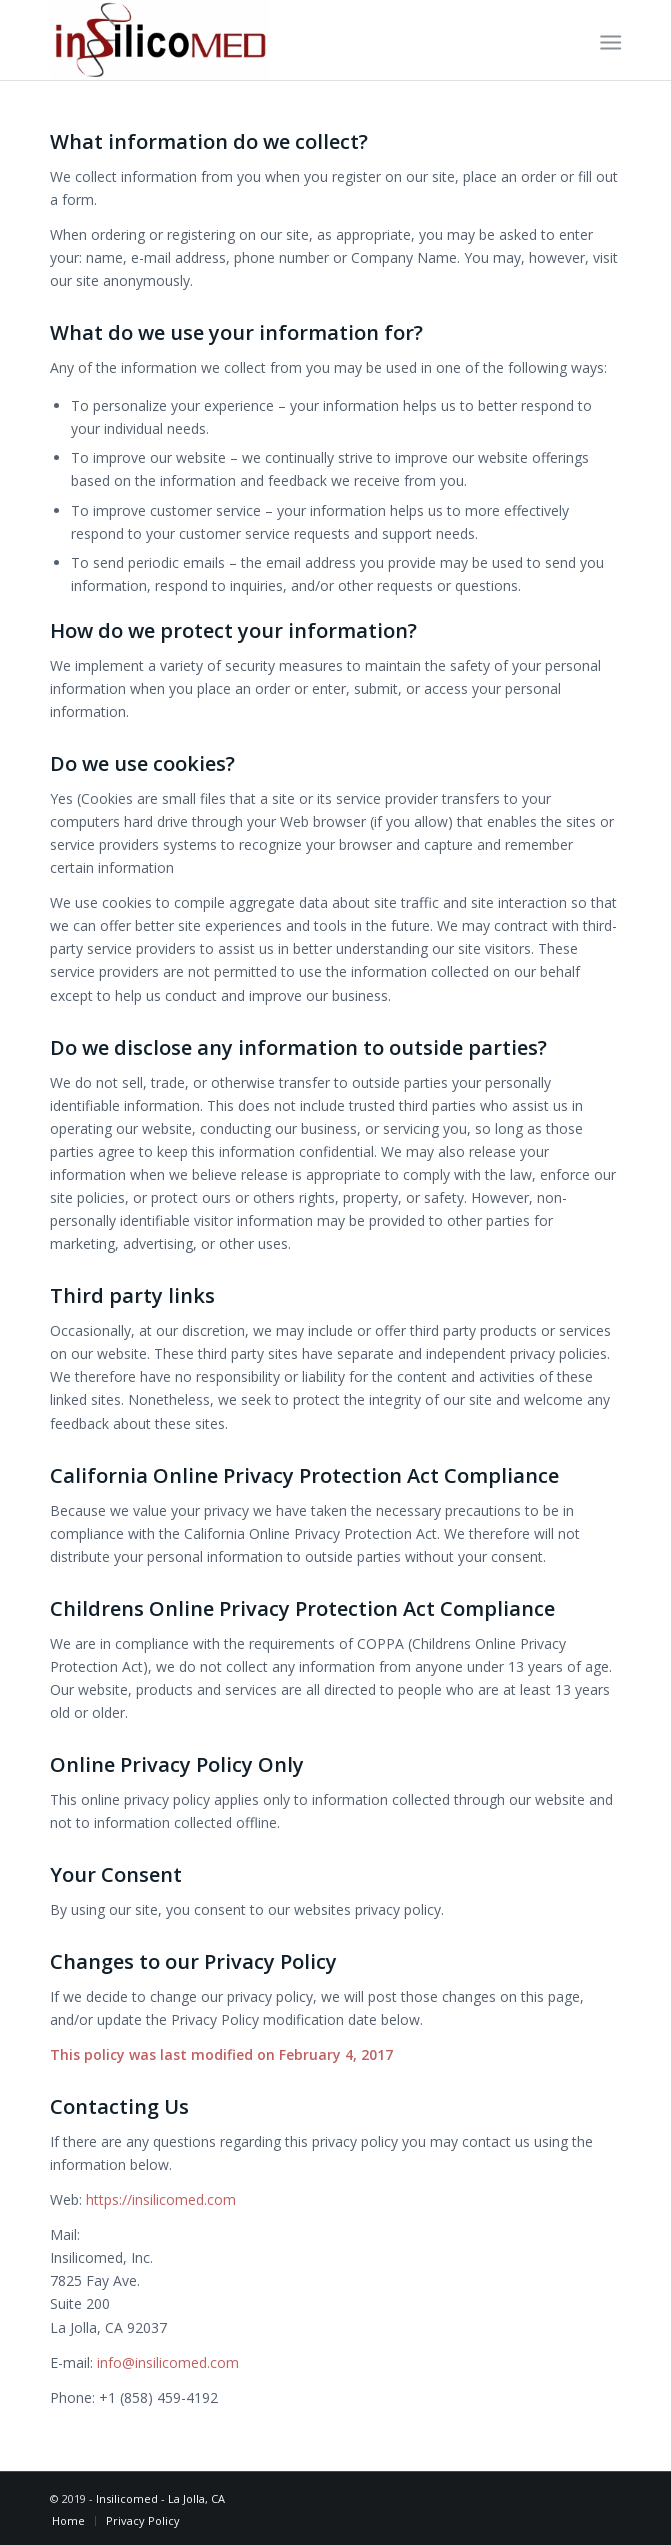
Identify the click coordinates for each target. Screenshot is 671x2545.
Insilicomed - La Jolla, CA (160, 2498)
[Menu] (608, 41)
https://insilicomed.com (161, 2199)
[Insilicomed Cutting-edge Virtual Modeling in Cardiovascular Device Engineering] (278, 40)
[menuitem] (608, 41)
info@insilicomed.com (168, 2362)
